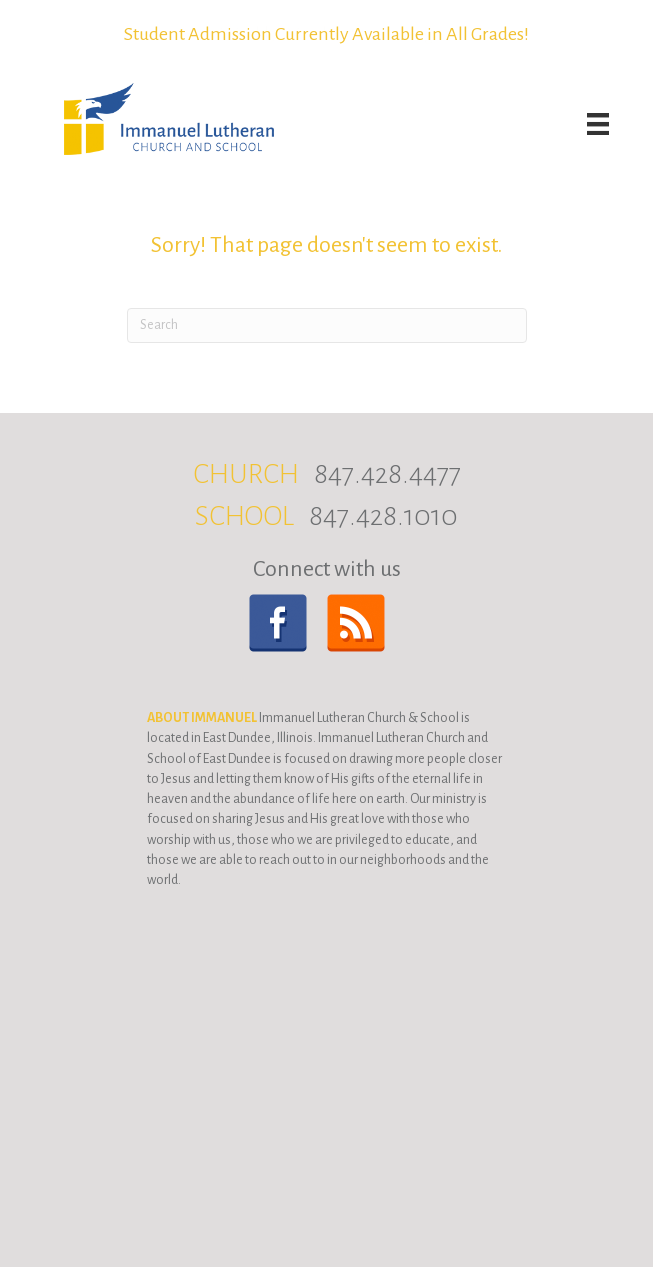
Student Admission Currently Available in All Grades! (326, 34)
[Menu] (598, 124)
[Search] (327, 325)
